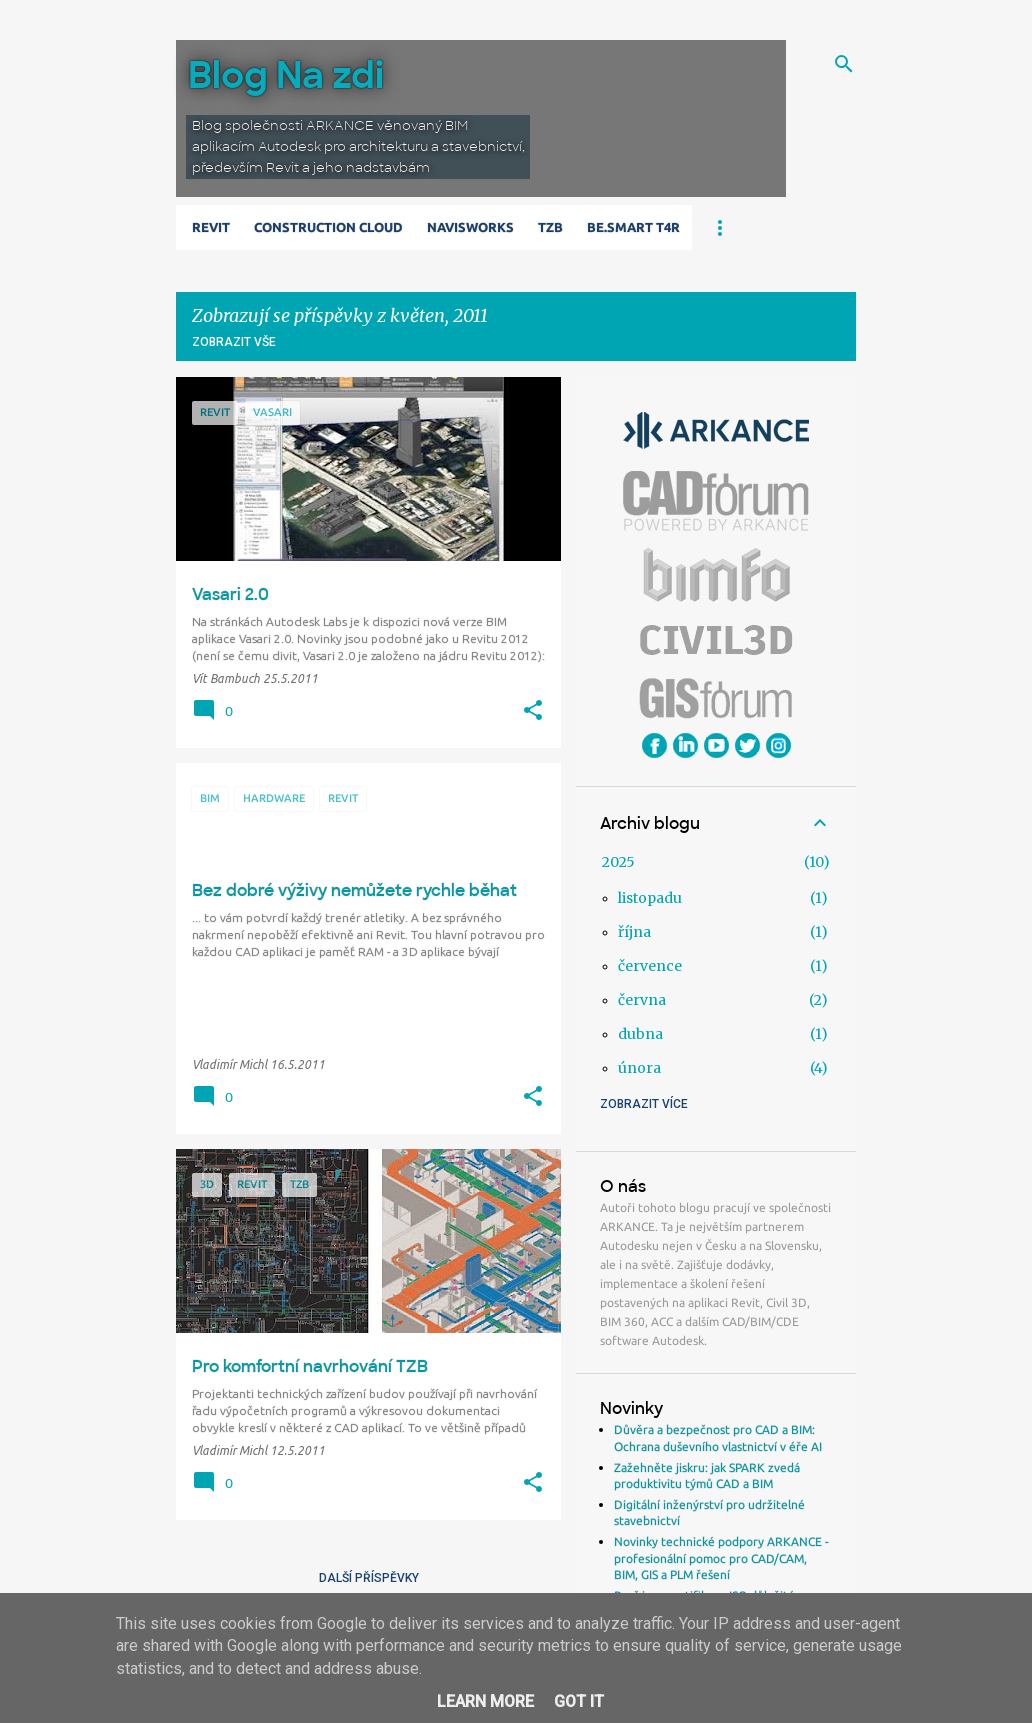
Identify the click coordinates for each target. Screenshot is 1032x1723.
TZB (550, 227)
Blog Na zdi (286, 75)
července (650, 966)
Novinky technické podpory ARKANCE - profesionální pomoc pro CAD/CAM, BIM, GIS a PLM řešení (721, 1558)
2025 (618, 862)
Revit (211, 227)
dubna (640, 1034)
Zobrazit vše (234, 342)
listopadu (650, 898)
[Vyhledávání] (844, 64)
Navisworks (470, 227)
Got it (579, 1701)
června (642, 1000)
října (634, 932)
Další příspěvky (369, 1578)
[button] (533, 711)
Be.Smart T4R (633, 227)
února (639, 1068)
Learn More (485, 1701)
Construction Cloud (328, 227)
